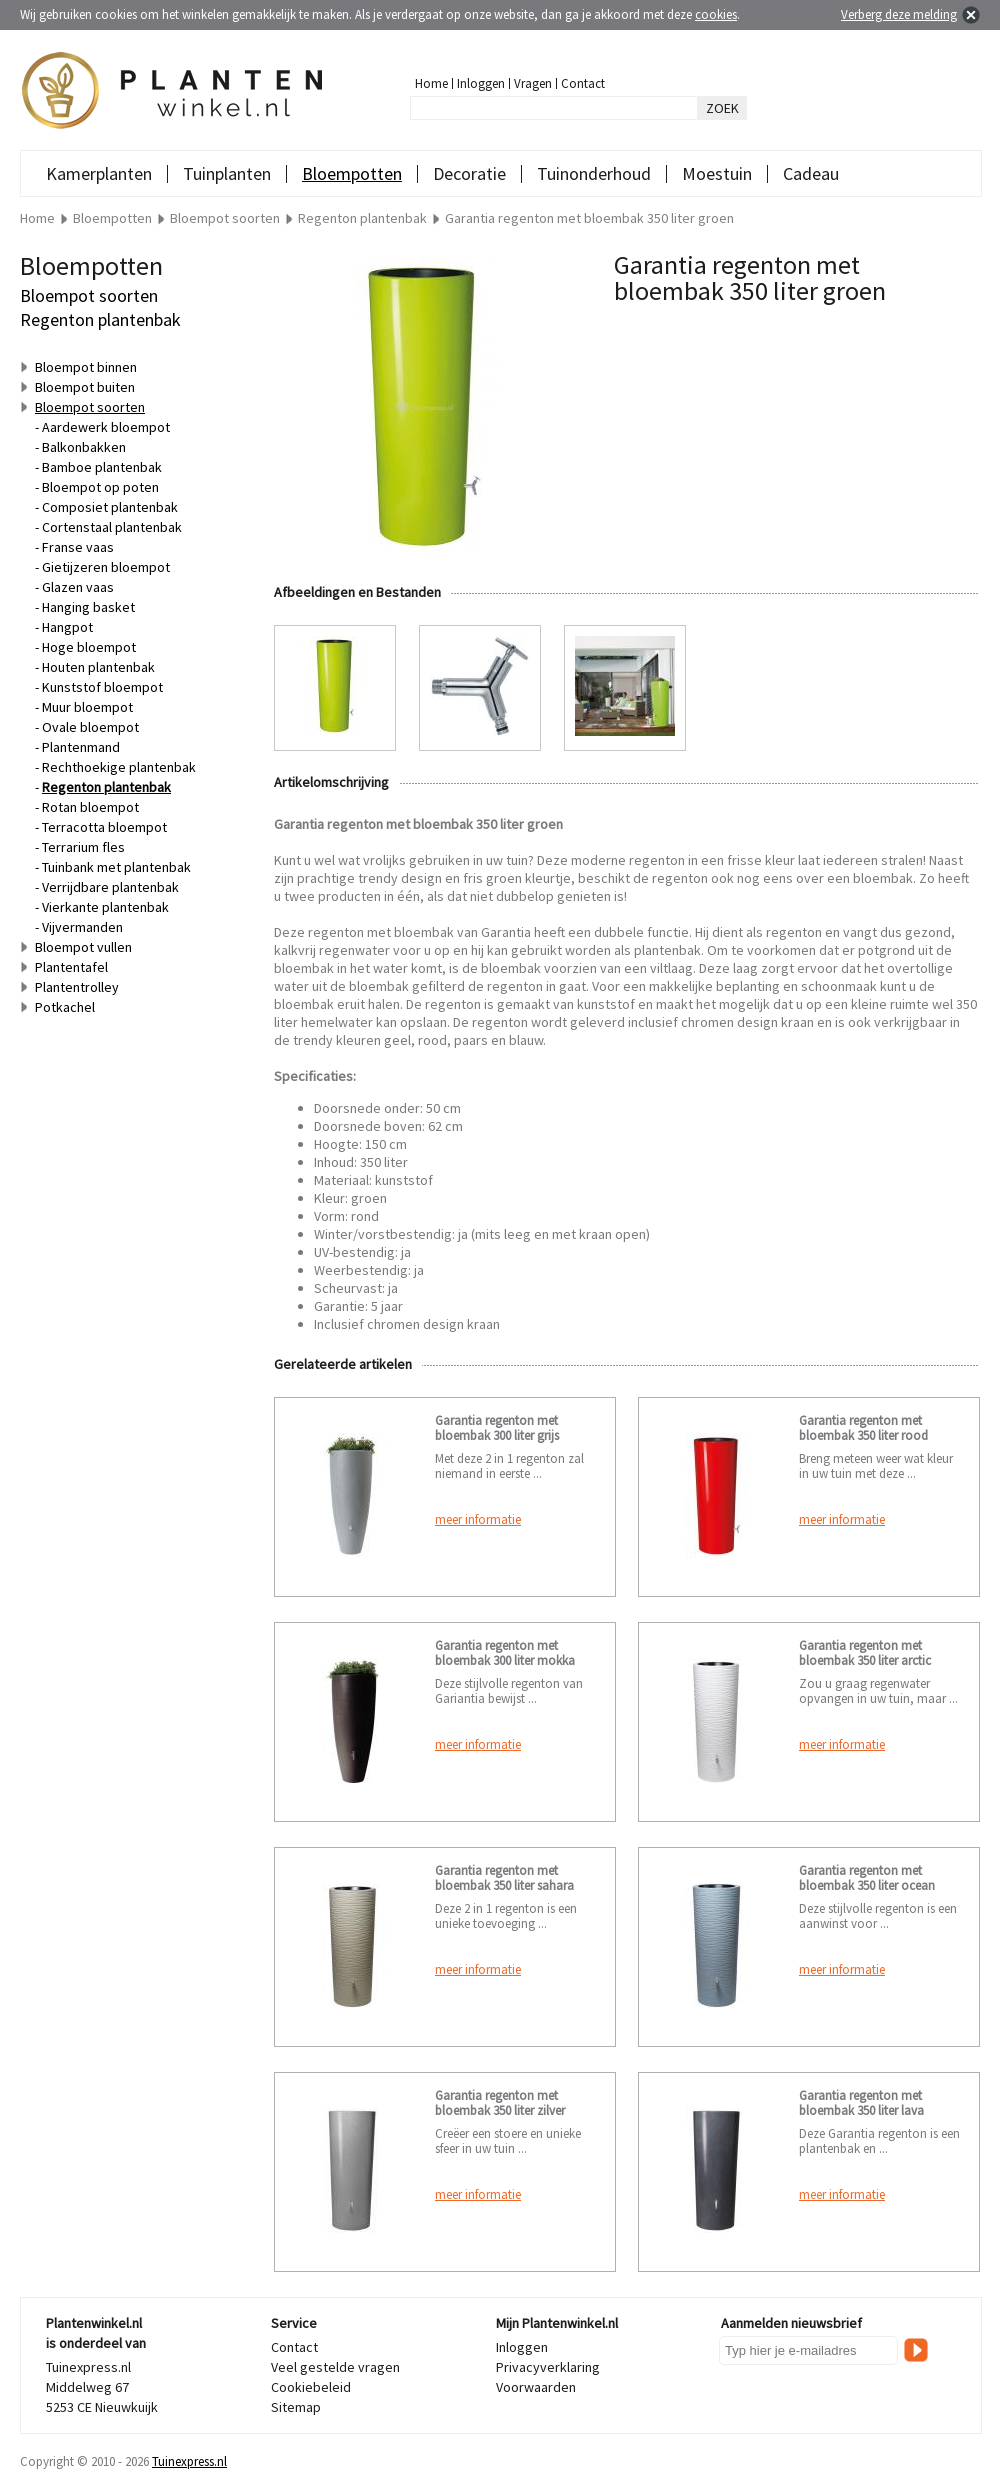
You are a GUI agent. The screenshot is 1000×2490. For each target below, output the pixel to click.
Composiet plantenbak (110, 507)
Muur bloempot (87, 707)
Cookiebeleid (311, 2387)
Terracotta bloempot (104, 827)
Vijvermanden (82, 927)
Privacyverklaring (548, 2367)
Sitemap (296, 2407)
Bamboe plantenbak (102, 467)
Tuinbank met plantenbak (116, 867)
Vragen (533, 83)
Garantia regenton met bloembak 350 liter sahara (504, 1878)
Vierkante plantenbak (105, 907)
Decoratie (469, 173)
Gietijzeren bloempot (106, 567)
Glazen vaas (78, 587)
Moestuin (717, 173)
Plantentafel (71, 967)
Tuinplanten (227, 173)
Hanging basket (88, 607)
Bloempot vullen (83, 947)
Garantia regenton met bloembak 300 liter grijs (497, 1428)
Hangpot (67, 627)
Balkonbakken (84, 447)
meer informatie (478, 1519)
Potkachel (65, 1007)
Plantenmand (81, 747)
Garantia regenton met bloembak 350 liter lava (861, 2103)
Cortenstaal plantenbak (112, 527)
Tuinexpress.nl (189, 2461)
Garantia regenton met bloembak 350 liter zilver (500, 2103)
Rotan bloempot (90, 807)
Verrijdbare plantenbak (110, 887)
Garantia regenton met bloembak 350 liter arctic (865, 1653)
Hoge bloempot (89, 647)
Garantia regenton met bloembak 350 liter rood (863, 1428)
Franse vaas (78, 547)
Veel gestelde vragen (335, 2367)
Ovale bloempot (90, 727)
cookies (716, 14)
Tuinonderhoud (594, 173)
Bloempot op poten (100, 487)
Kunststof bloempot (102, 687)
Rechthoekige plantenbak (119, 767)
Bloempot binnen (86, 367)
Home (431, 83)
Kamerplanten (99, 173)
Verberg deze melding (899, 14)
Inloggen (481, 83)
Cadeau (811, 173)
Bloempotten (352, 173)
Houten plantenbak (98, 667)
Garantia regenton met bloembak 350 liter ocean (867, 1878)
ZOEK (722, 108)
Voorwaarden (536, 2387)
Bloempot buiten (85, 387)
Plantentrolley (77, 987)
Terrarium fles (83, 847)
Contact (583, 83)
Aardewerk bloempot (106, 427)
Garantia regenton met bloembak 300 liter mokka (505, 1653)
